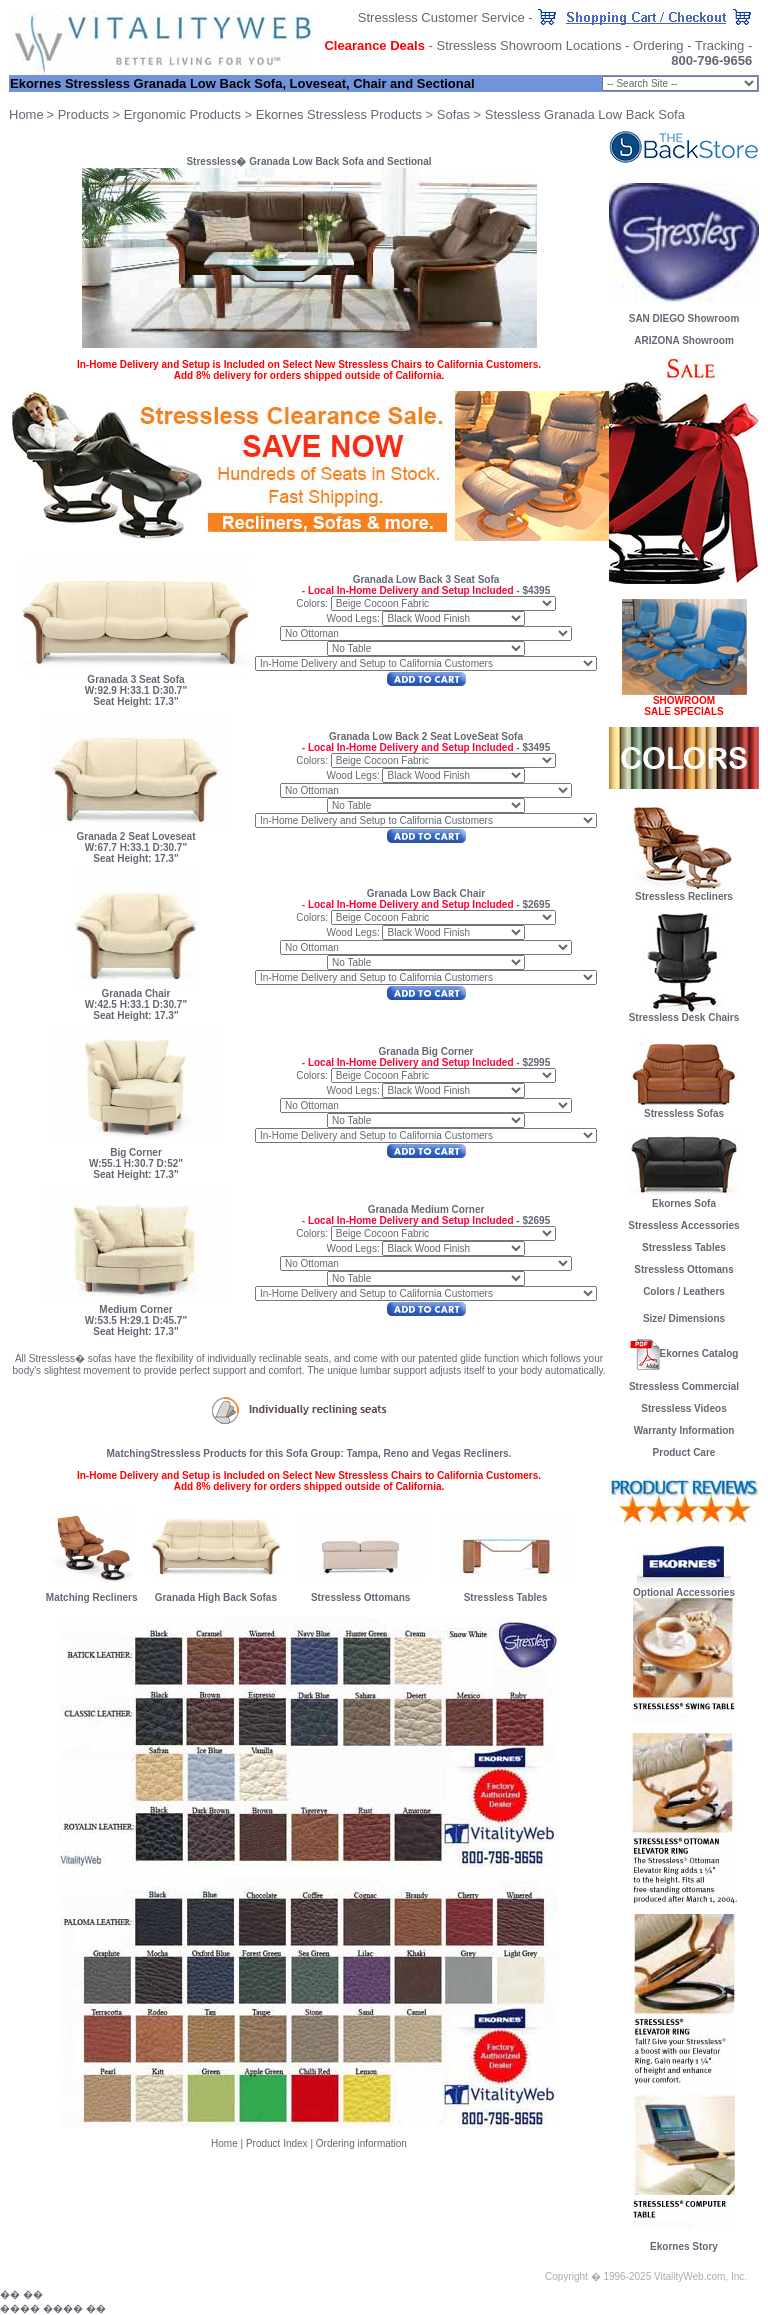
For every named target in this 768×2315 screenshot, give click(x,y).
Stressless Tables (506, 1597)
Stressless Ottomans (361, 1597)
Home (224, 2143)
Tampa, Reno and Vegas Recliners (428, 1453)
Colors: (312, 603)
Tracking (719, 45)
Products (83, 114)
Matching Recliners (92, 1597)
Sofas (453, 114)
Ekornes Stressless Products (339, 114)
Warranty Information (684, 1430)
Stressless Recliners (684, 892)
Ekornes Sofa (684, 1199)
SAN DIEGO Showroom (684, 318)
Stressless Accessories (683, 1225)
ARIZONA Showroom (684, 340)
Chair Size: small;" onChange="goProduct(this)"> (680, 83)
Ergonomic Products (182, 114)
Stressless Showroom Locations (528, 45)
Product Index (277, 2143)
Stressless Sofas (684, 1109)
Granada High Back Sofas (216, 1597)
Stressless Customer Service (441, 17)
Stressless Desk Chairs (684, 1017)
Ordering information (361, 2143)
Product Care (684, 1452)
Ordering (658, 45)
